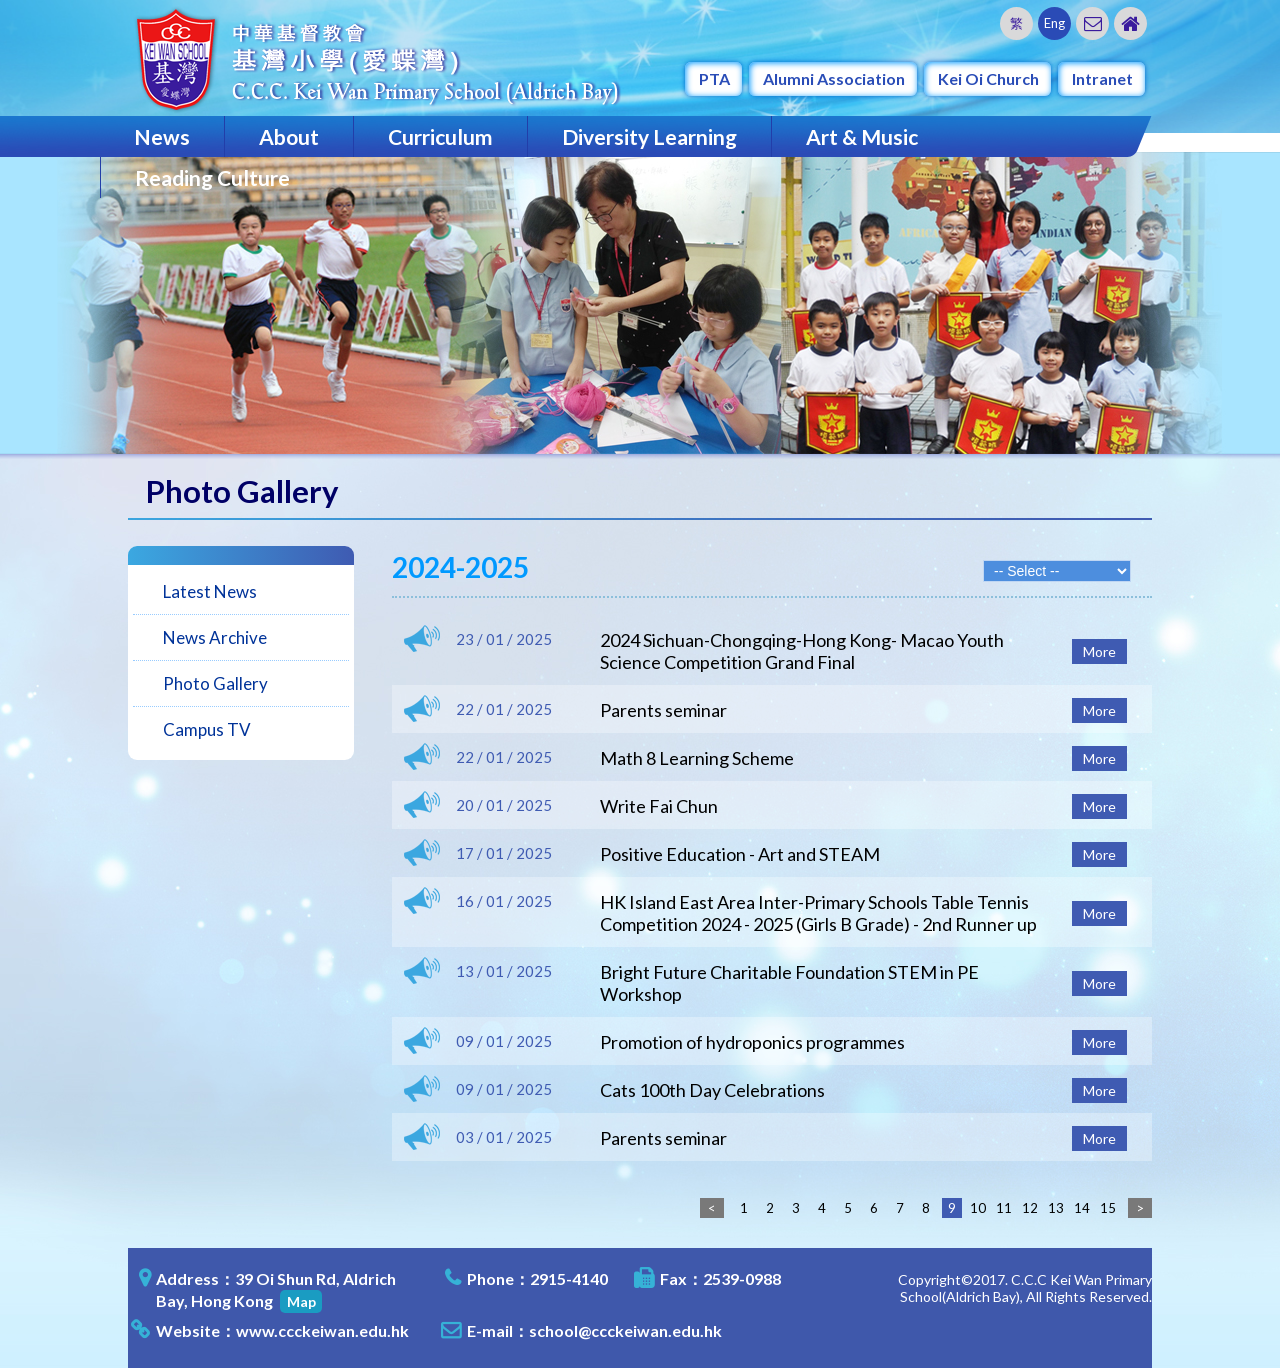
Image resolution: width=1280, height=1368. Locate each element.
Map (301, 1301)
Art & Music (862, 136)
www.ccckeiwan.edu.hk (322, 1330)
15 (1108, 1208)
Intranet (1102, 78)
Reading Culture (212, 177)
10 (978, 1208)
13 (1056, 1208)
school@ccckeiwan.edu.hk (625, 1330)
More (1099, 651)
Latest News (210, 591)
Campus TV (207, 729)
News (162, 136)
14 (1082, 1208)
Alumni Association (834, 78)
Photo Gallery (215, 683)
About (289, 136)
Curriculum (440, 136)
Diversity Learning (649, 136)
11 (1004, 1208)
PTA (714, 78)
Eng (1054, 23)
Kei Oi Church (988, 78)
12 (1030, 1208)
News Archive (215, 637)
